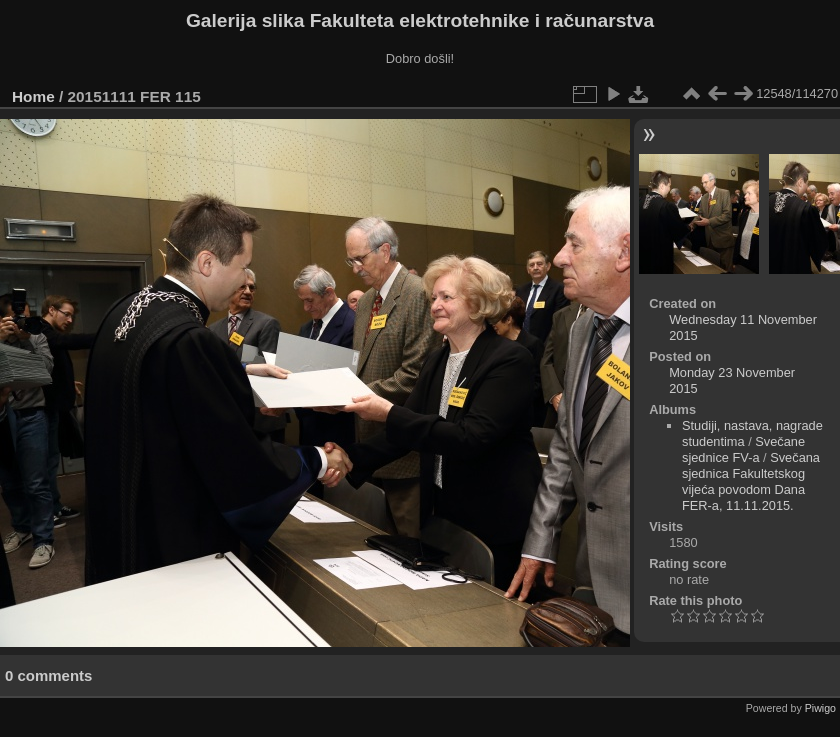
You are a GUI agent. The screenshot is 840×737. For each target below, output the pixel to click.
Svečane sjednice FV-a (743, 449)
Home (33, 96)
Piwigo (820, 708)
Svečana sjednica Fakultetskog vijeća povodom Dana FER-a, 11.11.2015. (751, 481)
